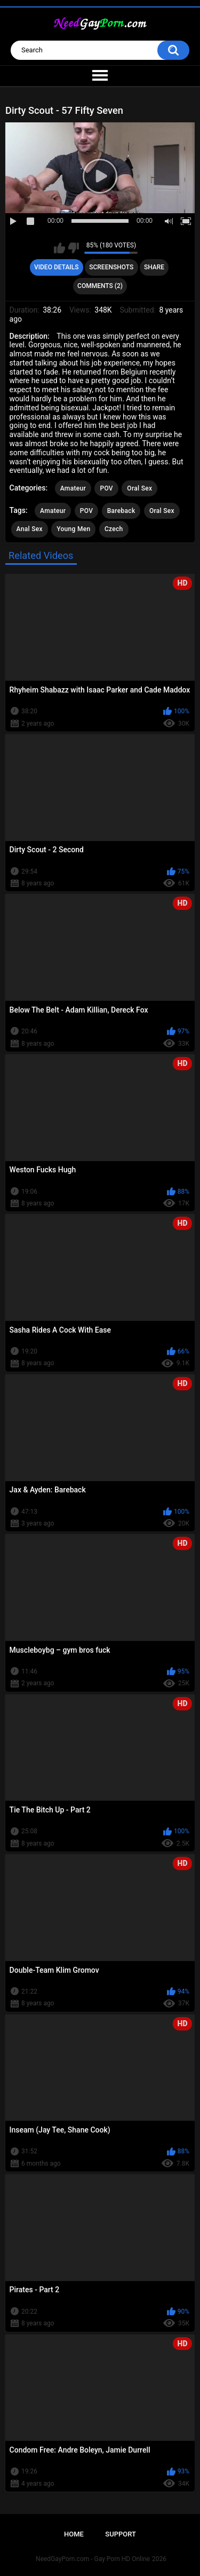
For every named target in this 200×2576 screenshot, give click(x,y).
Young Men (73, 529)
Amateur (73, 488)
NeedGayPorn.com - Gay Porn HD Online (93, 2559)
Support (120, 2534)
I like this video (59, 248)
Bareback (121, 511)
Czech (114, 529)
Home (74, 2534)
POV (106, 488)
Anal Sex (30, 529)
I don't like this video (73, 248)
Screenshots (111, 267)
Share (154, 267)
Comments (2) (100, 286)
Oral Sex (139, 488)
